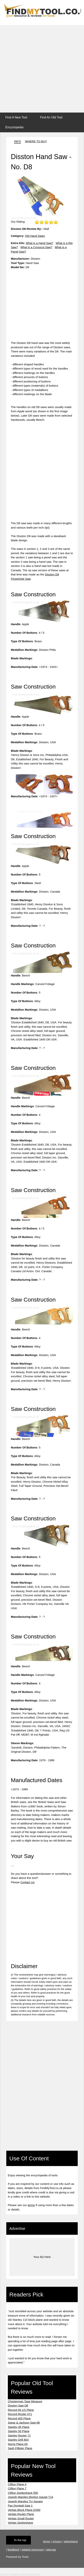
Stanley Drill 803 (18, 2439)
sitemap (51, 2549)
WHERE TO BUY (36, 141)
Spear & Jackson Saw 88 (24, 2422)
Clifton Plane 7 (17, 2488)
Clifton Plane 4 (17, 2484)
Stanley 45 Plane (18, 2427)
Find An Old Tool (51, 117)
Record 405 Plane (19, 2418)
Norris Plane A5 (18, 2444)
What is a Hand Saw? (39, 243)
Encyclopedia (14, 127)
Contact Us (27, 1882)
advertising (71, 2541)
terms (31, 2205)
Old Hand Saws (35, 235)
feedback (13, 2549)
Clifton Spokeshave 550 (23, 2492)
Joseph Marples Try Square (25, 2501)
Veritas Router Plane (21, 2514)
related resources (33, 2549)
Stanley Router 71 (19, 2435)
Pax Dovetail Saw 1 (20, 2505)
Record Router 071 (20, 2414)
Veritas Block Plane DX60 (24, 2509)
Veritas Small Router (21, 2518)
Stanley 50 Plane (18, 2431)
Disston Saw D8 (18, 2405)
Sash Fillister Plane (20, 2448)
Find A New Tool (16, 117)
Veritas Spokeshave (20, 2522)
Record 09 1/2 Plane (21, 2409)
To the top (20, 2540)
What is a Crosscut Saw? (36, 247)
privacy (57, 2541)
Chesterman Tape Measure (25, 2401)
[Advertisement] (42, 69)
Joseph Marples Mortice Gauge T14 (30, 2497)
